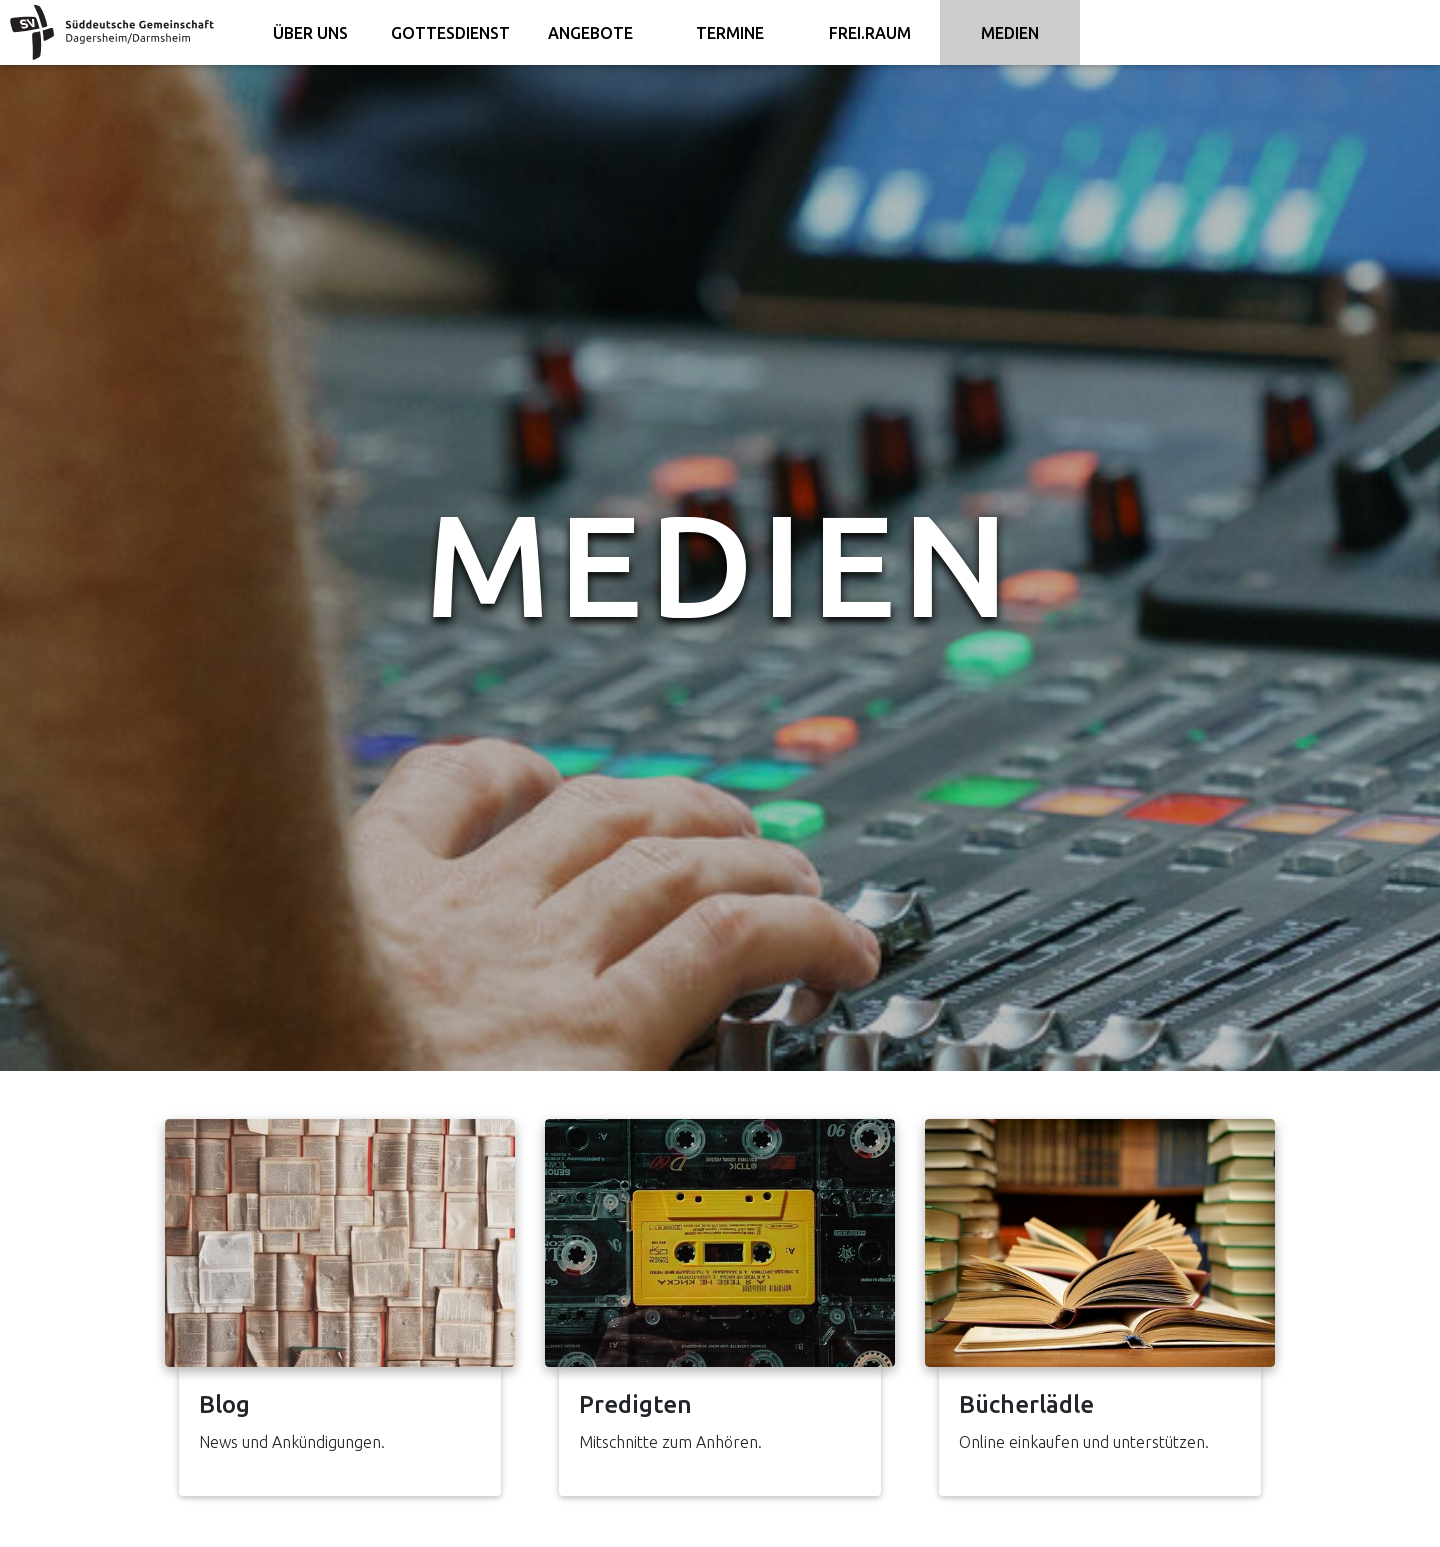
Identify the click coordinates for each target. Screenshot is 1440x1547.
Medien (1010, 33)
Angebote (590, 33)
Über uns (310, 33)
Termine (730, 33)
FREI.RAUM (870, 33)
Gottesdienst (450, 33)
